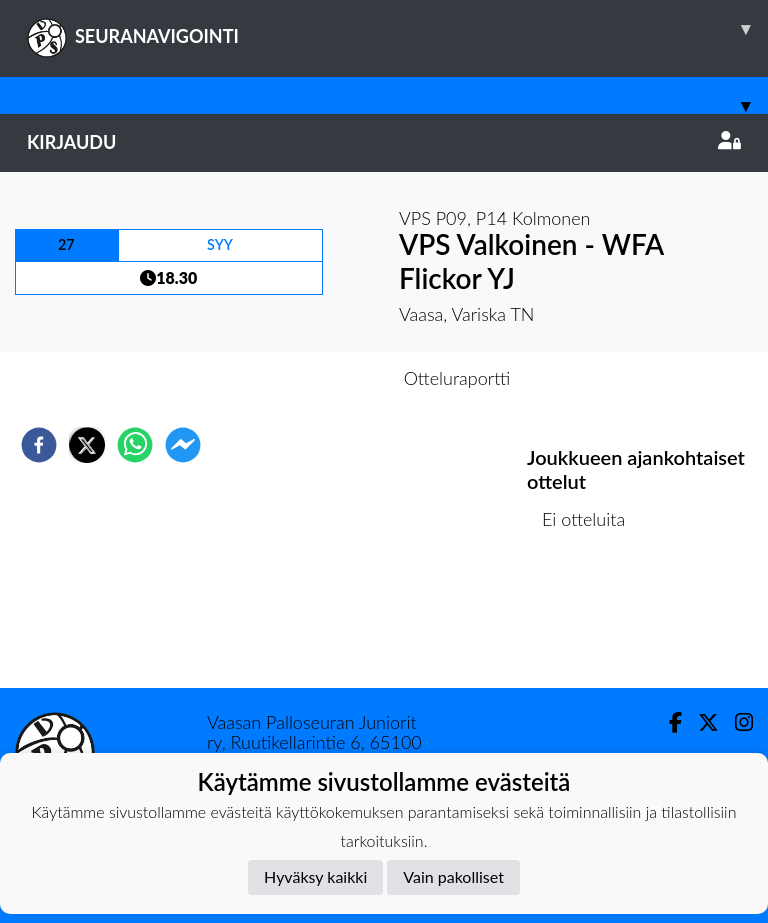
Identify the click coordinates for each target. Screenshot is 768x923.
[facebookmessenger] (183, 445)
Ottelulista (591, 620)
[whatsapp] (135, 445)
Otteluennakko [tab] (315, 378)
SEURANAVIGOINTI (397, 29)
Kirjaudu (384, 142)
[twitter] (87, 445)
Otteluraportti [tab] (457, 378)
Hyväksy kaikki (315, 876)
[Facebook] (667, 722)
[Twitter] (700, 722)
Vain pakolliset (453, 876)
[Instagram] (736, 722)
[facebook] (39, 445)
